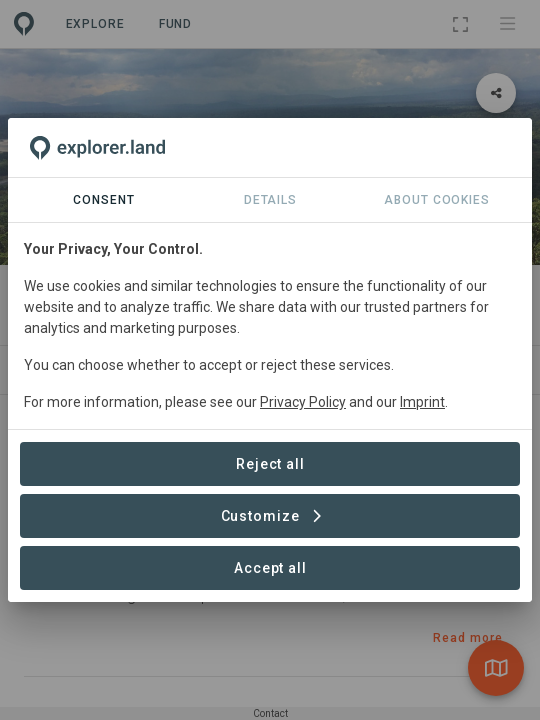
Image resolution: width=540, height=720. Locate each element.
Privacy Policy (303, 402)
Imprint (422, 402)
